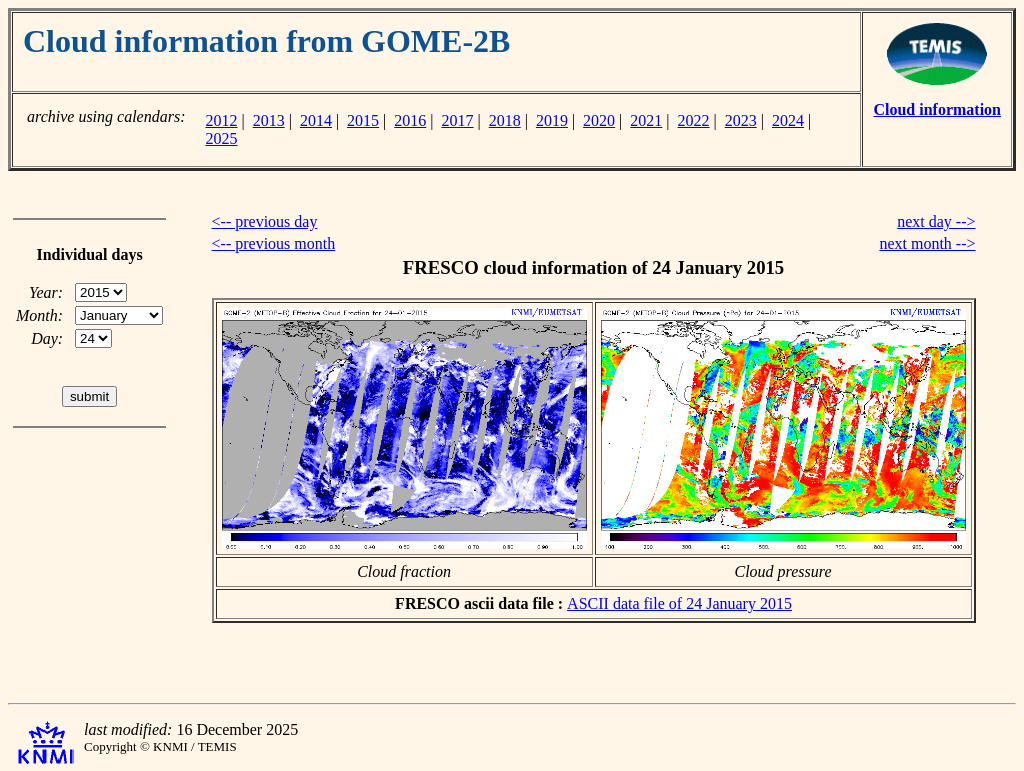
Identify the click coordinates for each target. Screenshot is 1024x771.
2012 (221, 120)
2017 (458, 120)
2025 (221, 138)
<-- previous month (274, 243)
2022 (694, 120)
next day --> (936, 221)
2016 (410, 120)
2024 (788, 120)
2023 (741, 120)
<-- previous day (265, 221)
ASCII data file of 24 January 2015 (679, 603)
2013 (269, 120)
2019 (552, 120)
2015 (363, 120)
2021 (646, 120)
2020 (599, 120)
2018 (505, 120)
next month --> (927, 243)
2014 (316, 120)
